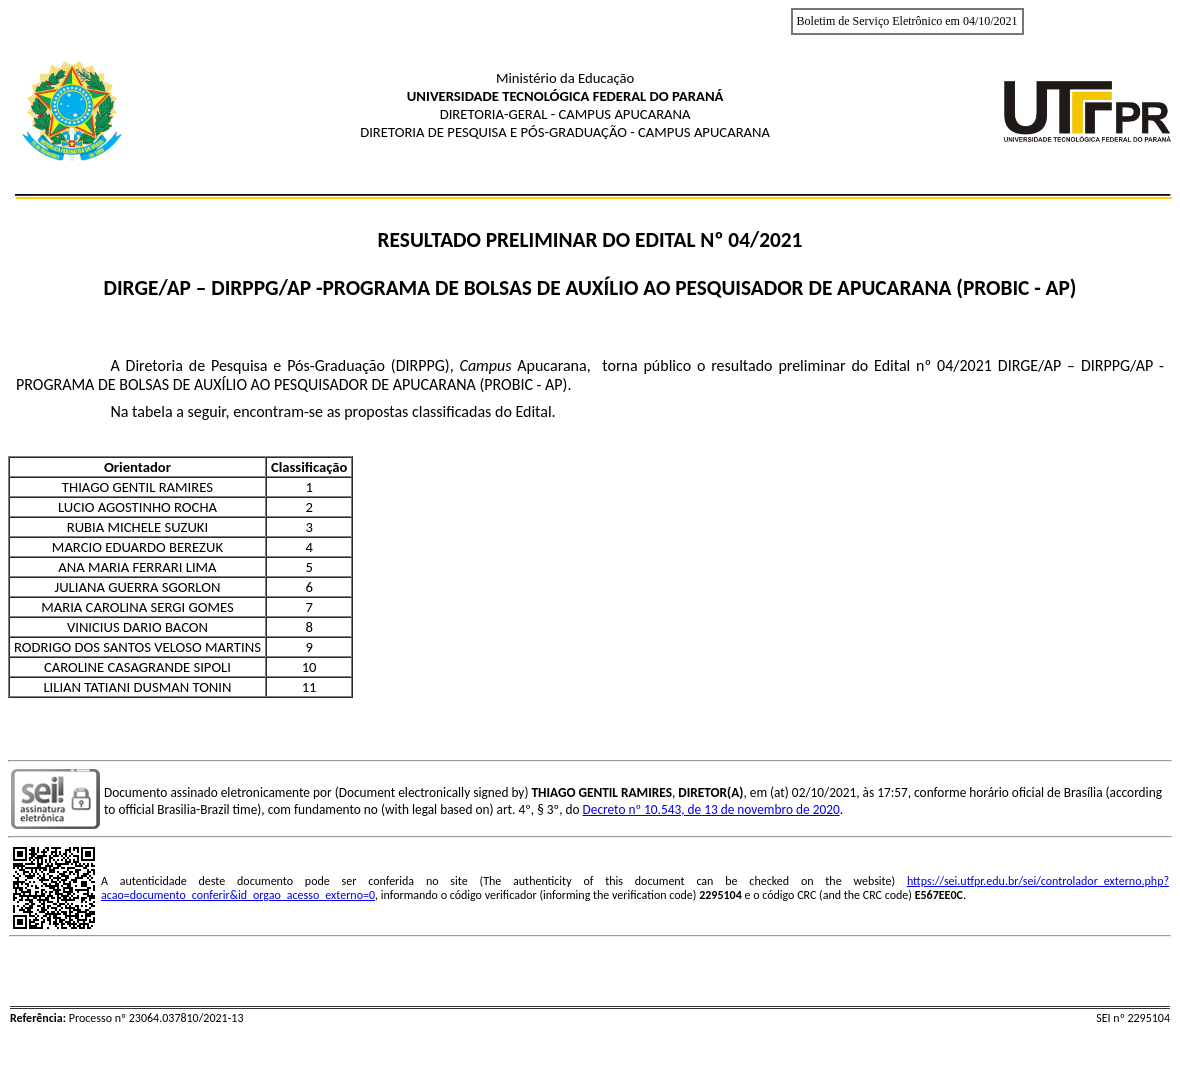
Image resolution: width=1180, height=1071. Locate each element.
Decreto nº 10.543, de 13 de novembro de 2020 (711, 809)
